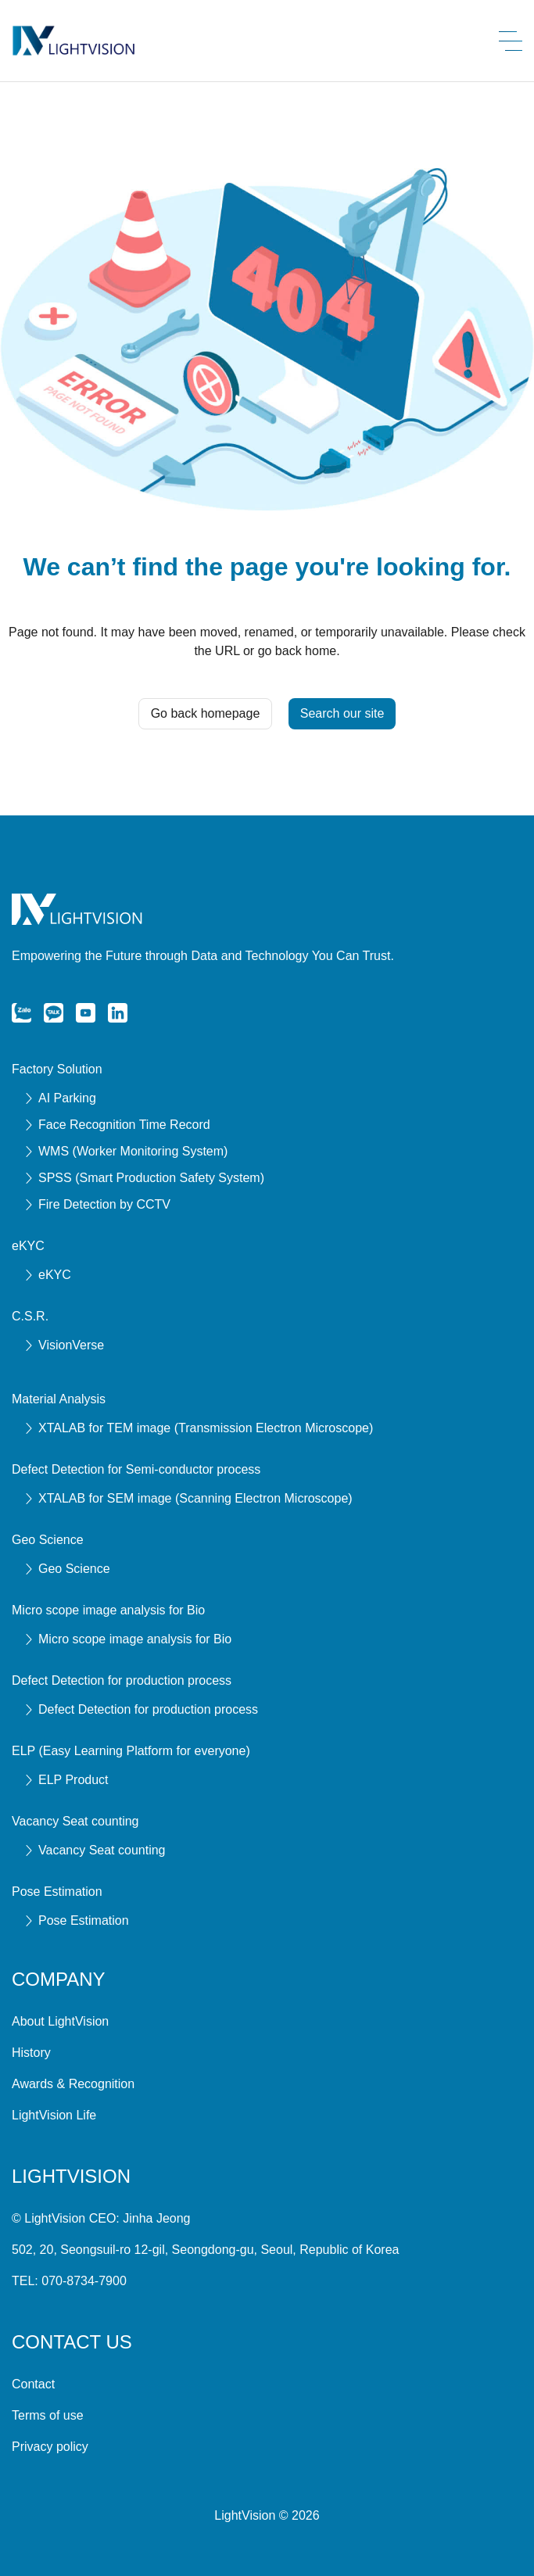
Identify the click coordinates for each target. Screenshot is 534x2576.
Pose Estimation (76, 1920)
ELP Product (66, 1779)
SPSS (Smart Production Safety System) (144, 1177)
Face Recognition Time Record (117, 1124)
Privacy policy (50, 2446)
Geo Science (67, 1568)
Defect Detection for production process (141, 1709)
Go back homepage (205, 713)
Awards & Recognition (73, 2084)
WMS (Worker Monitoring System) (126, 1151)
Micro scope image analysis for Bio (127, 1639)
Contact (33, 2384)
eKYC (47, 1274)
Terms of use (48, 2415)
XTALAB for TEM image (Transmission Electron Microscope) (198, 1428)
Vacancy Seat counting (94, 1850)
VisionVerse (64, 1345)
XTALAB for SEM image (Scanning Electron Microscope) (188, 1498)
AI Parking (60, 1098)
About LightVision (60, 2021)
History (31, 2052)
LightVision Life (54, 2115)
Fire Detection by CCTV (97, 1204)
